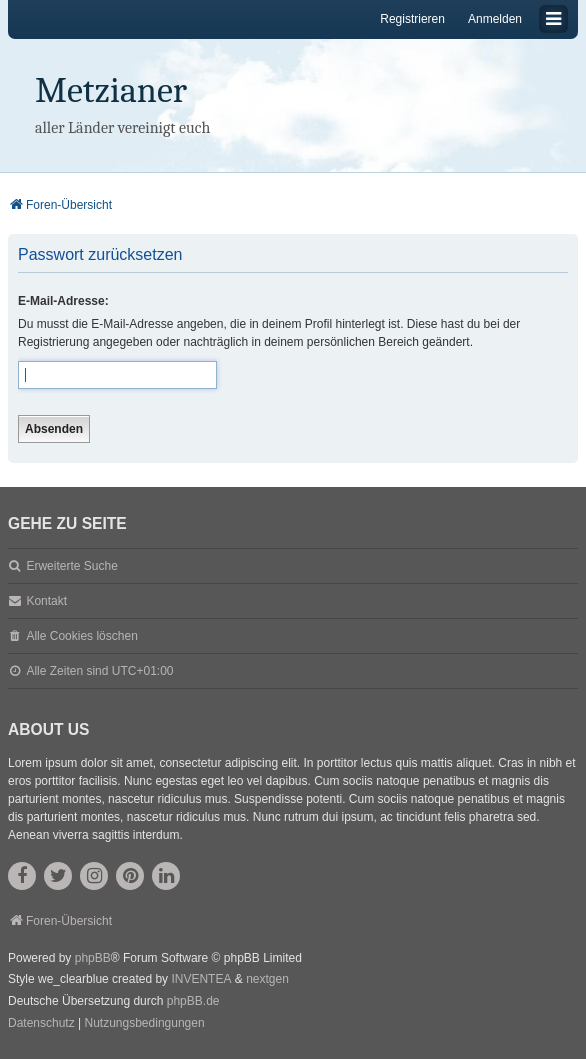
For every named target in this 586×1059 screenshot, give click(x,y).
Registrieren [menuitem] (412, 19)
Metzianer (111, 90)
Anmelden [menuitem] (495, 19)
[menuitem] (41, 1024)
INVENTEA (201, 979)
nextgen (267, 979)
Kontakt (46, 601)
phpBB (93, 958)
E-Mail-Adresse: (63, 301)
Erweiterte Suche (71, 566)
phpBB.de (193, 1001)
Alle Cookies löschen (81, 636)
